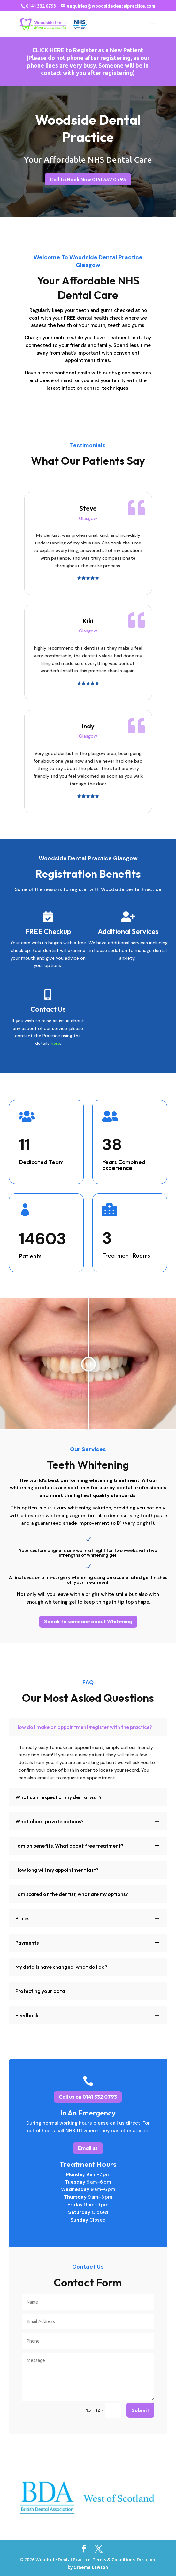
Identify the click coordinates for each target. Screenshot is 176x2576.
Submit (140, 2410)
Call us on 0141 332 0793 (88, 2096)
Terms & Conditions (113, 2559)
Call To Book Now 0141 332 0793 (88, 179)
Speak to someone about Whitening (88, 1621)
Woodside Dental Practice (88, 128)
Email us (88, 2148)
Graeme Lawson (90, 2567)
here (55, 1043)
